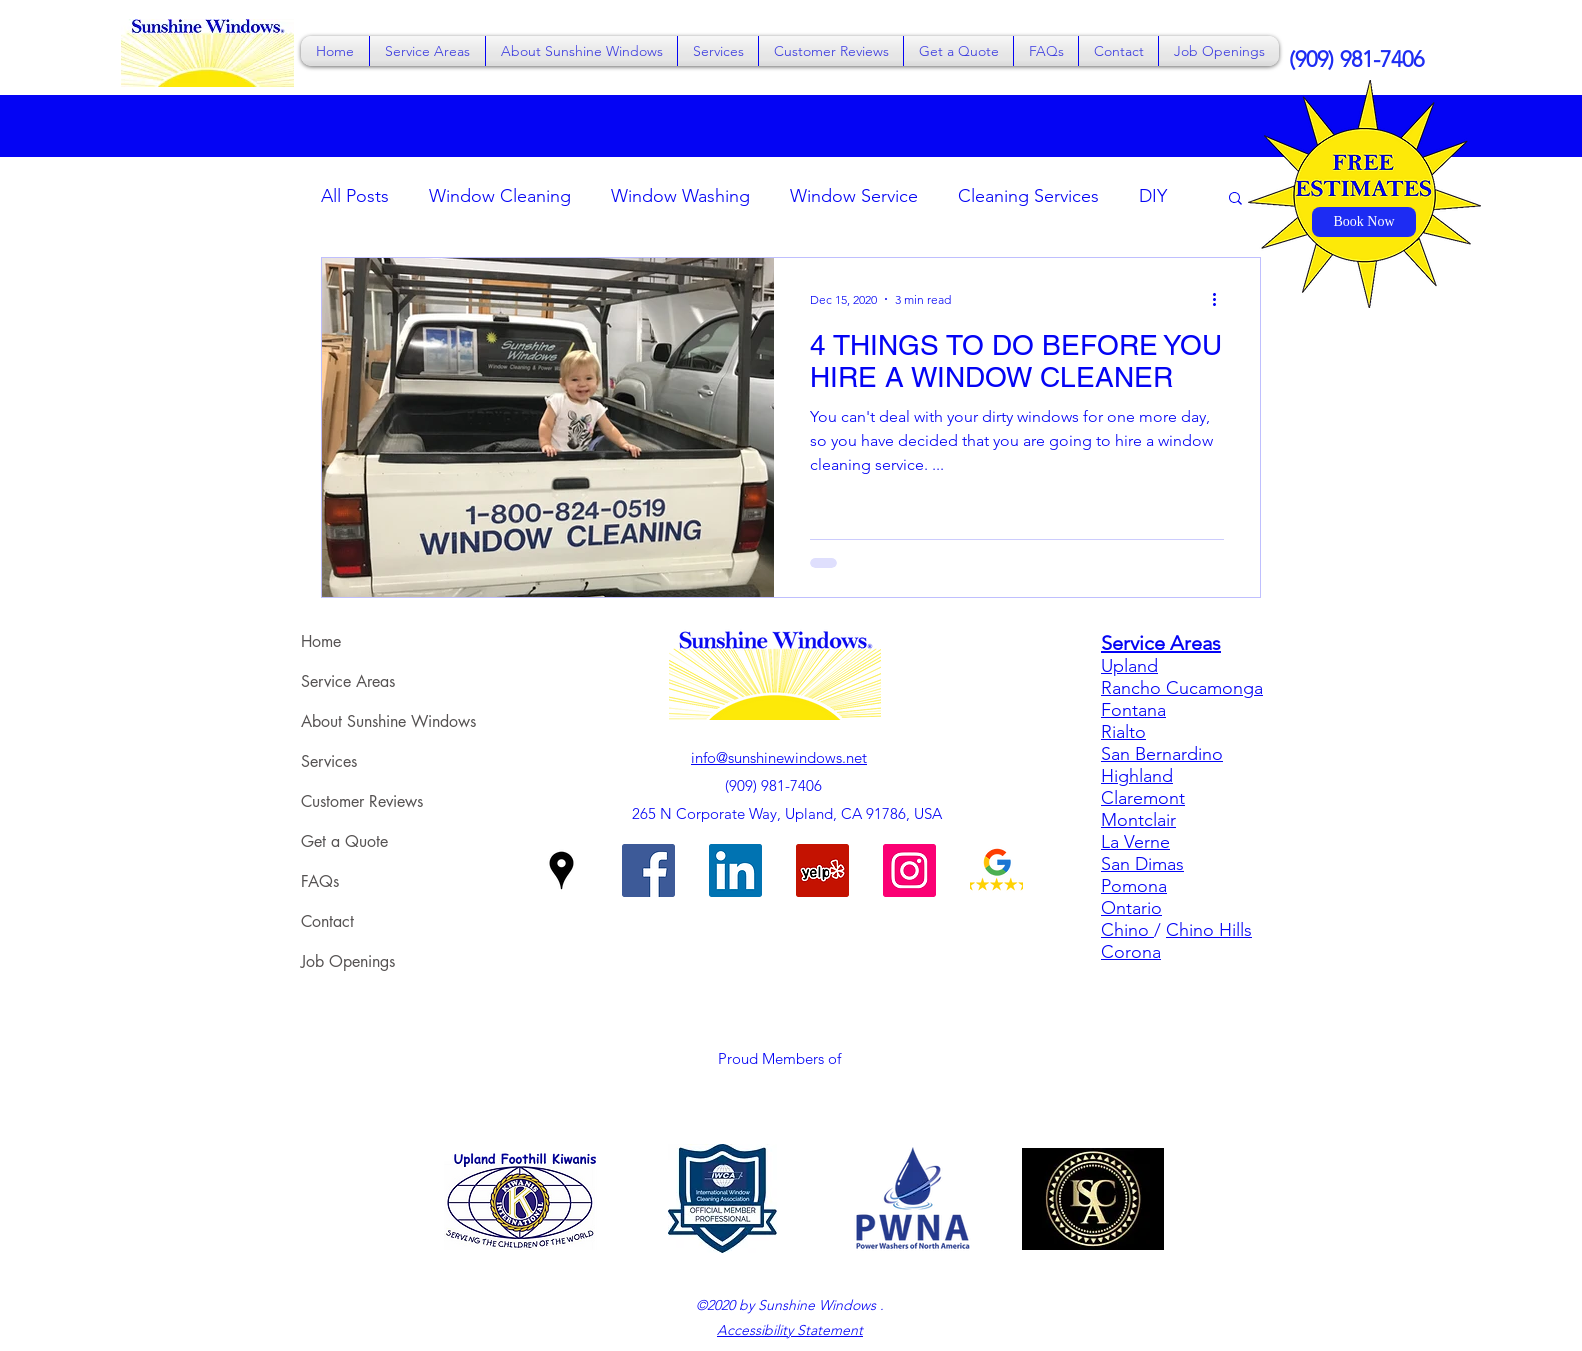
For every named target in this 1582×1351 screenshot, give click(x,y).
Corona (1131, 952)
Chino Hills (1209, 930)
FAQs (320, 881)
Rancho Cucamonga (1182, 688)
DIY (1153, 196)
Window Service (854, 196)
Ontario (1131, 908)
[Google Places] (561, 870)
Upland (1129, 666)
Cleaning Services (1028, 196)
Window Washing (680, 196)
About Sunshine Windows (388, 721)
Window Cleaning (500, 196)
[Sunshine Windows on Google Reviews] (996, 870)
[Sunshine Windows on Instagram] (909, 870)
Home (321, 641)
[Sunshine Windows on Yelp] (822, 870)
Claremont (1143, 798)
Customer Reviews (362, 801)
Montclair (1138, 820)
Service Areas (348, 681)
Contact (327, 921)
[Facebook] (648, 870)
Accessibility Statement (790, 1330)
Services (329, 761)
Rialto (1123, 732)
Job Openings (348, 961)
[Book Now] (1364, 222)
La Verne (1135, 842)
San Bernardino (1162, 754)
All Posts (355, 196)
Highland (1137, 776)
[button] (427, 51)
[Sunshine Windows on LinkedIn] (735, 870)
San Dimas (1142, 864)
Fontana (1133, 710)
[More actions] (1221, 299)
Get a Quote (344, 841)
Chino (1127, 930)
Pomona (1134, 886)
